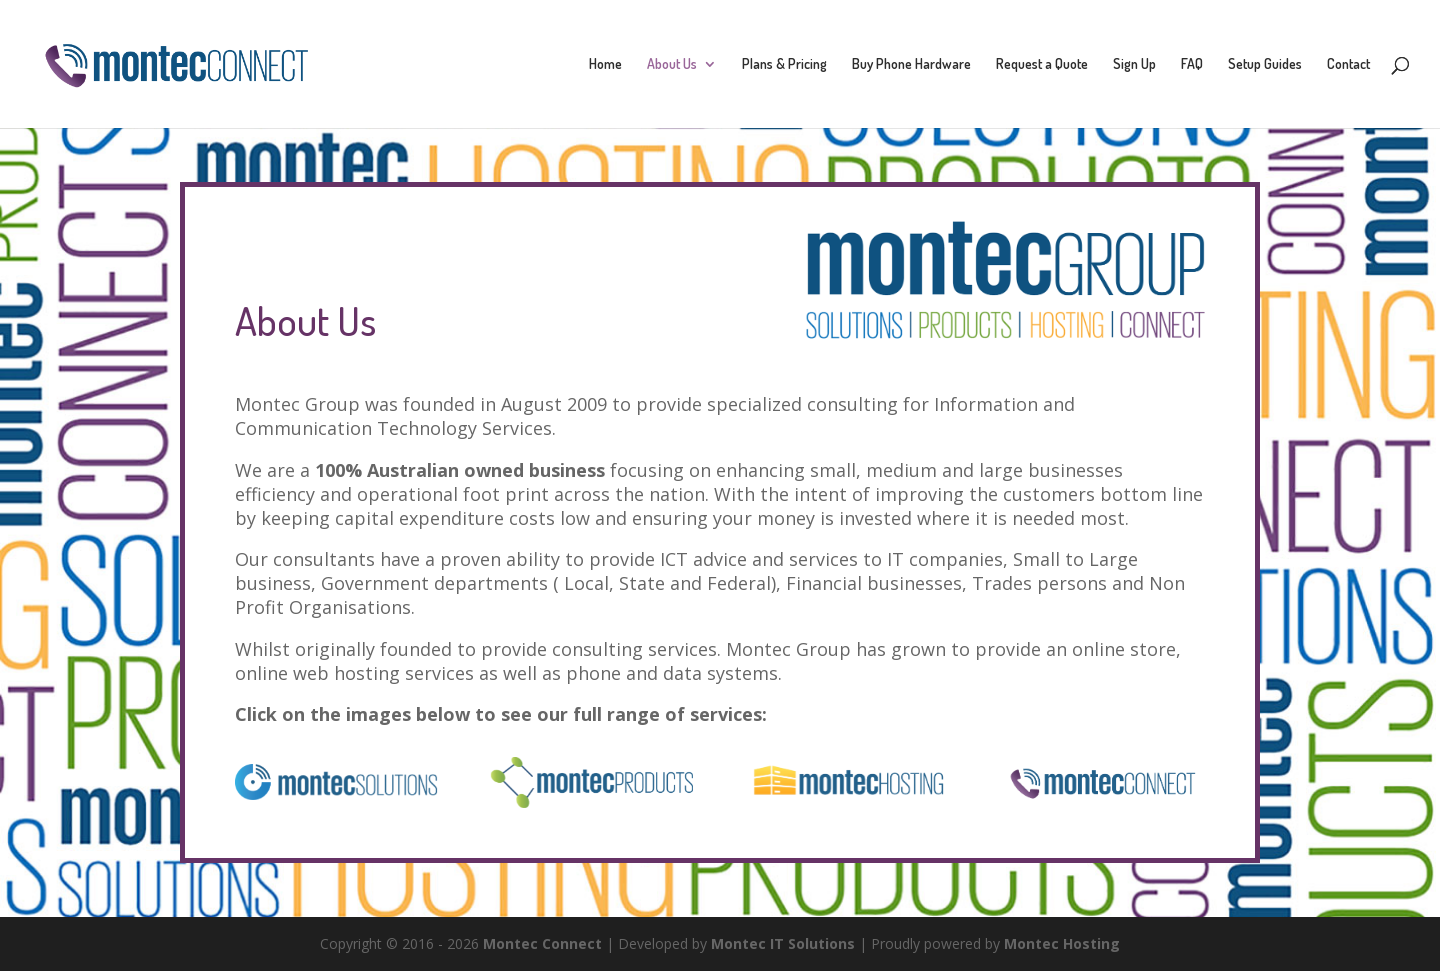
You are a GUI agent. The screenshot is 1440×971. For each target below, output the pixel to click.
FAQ (1192, 64)
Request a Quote (1042, 64)
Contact (1348, 64)
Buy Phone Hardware (911, 64)
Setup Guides (1265, 64)
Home (605, 64)
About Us (672, 64)
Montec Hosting (1062, 943)
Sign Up (1134, 64)
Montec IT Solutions (783, 943)
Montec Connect (542, 943)
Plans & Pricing (784, 64)
